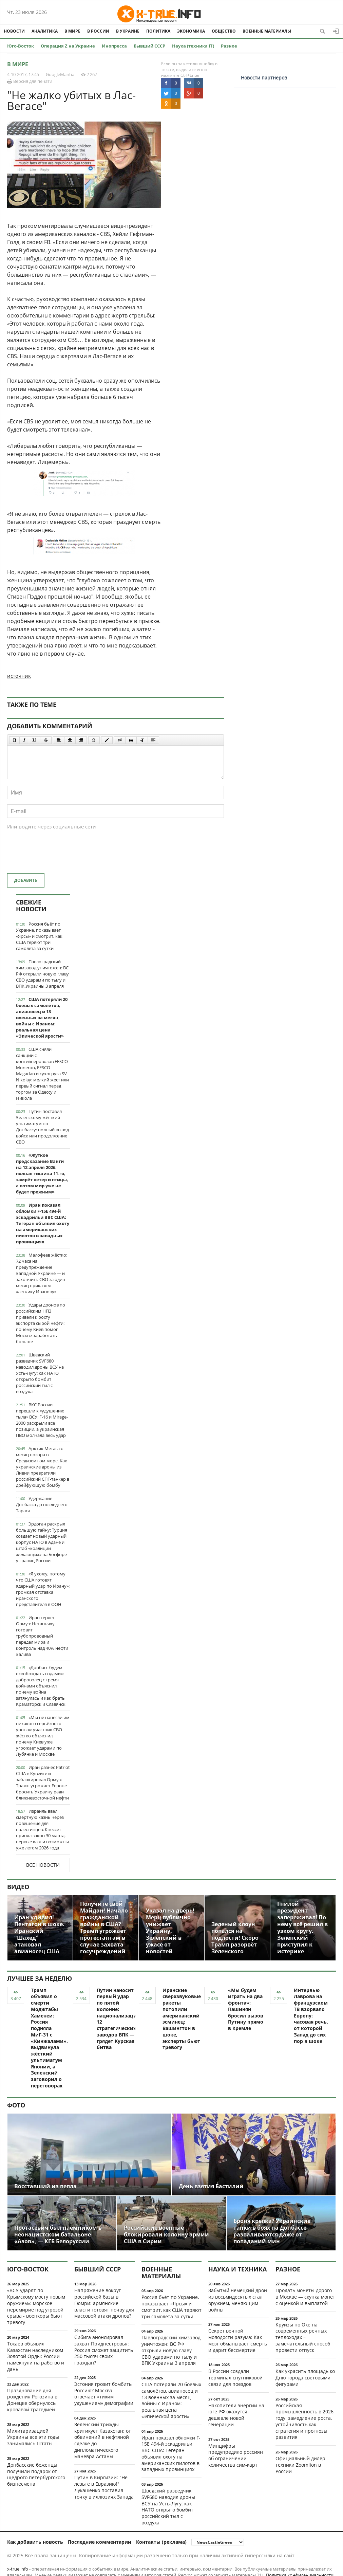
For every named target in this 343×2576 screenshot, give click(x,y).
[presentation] (58, 855)
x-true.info (17, 2569)
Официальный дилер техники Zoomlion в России (300, 2464)
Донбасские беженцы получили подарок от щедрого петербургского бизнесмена (36, 2474)
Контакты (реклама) (161, 2542)
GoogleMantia (60, 74)
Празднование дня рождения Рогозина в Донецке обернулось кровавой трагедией (32, 2400)
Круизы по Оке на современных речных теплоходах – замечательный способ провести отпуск (302, 2337)
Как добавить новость (35, 2542)
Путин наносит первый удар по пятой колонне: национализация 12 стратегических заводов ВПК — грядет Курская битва (118, 2019)
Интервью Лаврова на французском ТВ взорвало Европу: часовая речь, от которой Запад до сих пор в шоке (311, 2015)
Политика (158, 31)
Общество (224, 31)
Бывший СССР (149, 46)
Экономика (191, 31)
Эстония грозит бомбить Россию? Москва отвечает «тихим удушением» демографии (103, 2393)
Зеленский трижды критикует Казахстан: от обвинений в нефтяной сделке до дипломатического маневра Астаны (102, 2440)
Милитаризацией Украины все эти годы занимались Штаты (33, 2437)
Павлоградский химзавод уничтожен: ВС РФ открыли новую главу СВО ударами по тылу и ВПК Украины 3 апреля (42, 973)
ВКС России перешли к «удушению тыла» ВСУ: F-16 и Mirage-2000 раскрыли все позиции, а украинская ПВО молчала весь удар (42, 1420)
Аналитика (45, 31)
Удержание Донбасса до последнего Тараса (42, 1504)
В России (98, 31)
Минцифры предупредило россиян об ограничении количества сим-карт (235, 2455)
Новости (14, 31)
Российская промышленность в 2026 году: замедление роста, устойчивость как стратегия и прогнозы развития (304, 2421)
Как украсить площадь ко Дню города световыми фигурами (305, 2377)
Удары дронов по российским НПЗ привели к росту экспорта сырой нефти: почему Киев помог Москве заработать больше (40, 1323)
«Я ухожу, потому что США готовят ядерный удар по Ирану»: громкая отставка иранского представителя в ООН (43, 1589)
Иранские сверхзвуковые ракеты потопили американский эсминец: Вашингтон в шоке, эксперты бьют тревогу (182, 2019)
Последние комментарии (99, 2542)
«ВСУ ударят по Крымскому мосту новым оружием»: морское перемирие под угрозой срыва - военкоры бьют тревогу (36, 2306)
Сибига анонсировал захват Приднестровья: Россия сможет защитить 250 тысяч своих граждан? (103, 2350)
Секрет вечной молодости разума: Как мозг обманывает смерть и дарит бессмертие (237, 2340)
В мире (72, 31)
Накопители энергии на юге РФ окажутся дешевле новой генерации (236, 2415)
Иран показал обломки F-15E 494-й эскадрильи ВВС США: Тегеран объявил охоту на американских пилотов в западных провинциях (42, 1223)
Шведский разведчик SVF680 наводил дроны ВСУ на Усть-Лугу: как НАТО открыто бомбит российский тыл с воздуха (40, 1373)
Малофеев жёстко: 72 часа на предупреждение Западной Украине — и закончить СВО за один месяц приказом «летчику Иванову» (41, 1273)
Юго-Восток (20, 46)
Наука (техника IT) (193, 46)
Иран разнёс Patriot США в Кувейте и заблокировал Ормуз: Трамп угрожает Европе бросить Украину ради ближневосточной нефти (43, 1782)
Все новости (43, 1865)
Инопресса (114, 46)
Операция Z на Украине (68, 46)
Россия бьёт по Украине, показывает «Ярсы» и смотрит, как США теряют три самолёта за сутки (39, 936)
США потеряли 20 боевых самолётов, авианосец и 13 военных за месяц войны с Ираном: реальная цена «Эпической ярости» (42, 1017)
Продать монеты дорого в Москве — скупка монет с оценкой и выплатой (305, 2296)
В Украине (127, 31)
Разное (229, 46)
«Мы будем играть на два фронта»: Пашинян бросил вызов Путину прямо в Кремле (245, 2009)
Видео (18, 1887)
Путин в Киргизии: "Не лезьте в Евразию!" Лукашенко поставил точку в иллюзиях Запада (104, 2487)
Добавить (25, 880)
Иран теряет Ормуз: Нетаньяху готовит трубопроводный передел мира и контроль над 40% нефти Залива (42, 1635)
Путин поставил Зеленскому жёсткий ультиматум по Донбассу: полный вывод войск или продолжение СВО (42, 1126)
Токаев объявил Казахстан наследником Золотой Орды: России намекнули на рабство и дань (35, 2356)
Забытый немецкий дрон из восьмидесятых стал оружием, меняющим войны (237, 2300)
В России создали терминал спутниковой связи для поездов (235, 2377)
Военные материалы (267, 31)
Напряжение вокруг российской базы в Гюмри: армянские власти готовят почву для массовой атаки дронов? (104, 2303)
